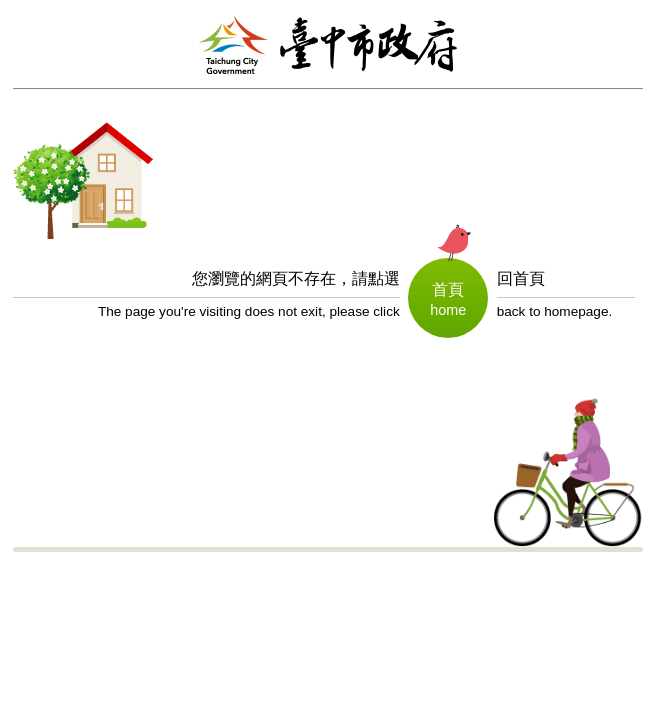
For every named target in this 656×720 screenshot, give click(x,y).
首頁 (448, 289)
